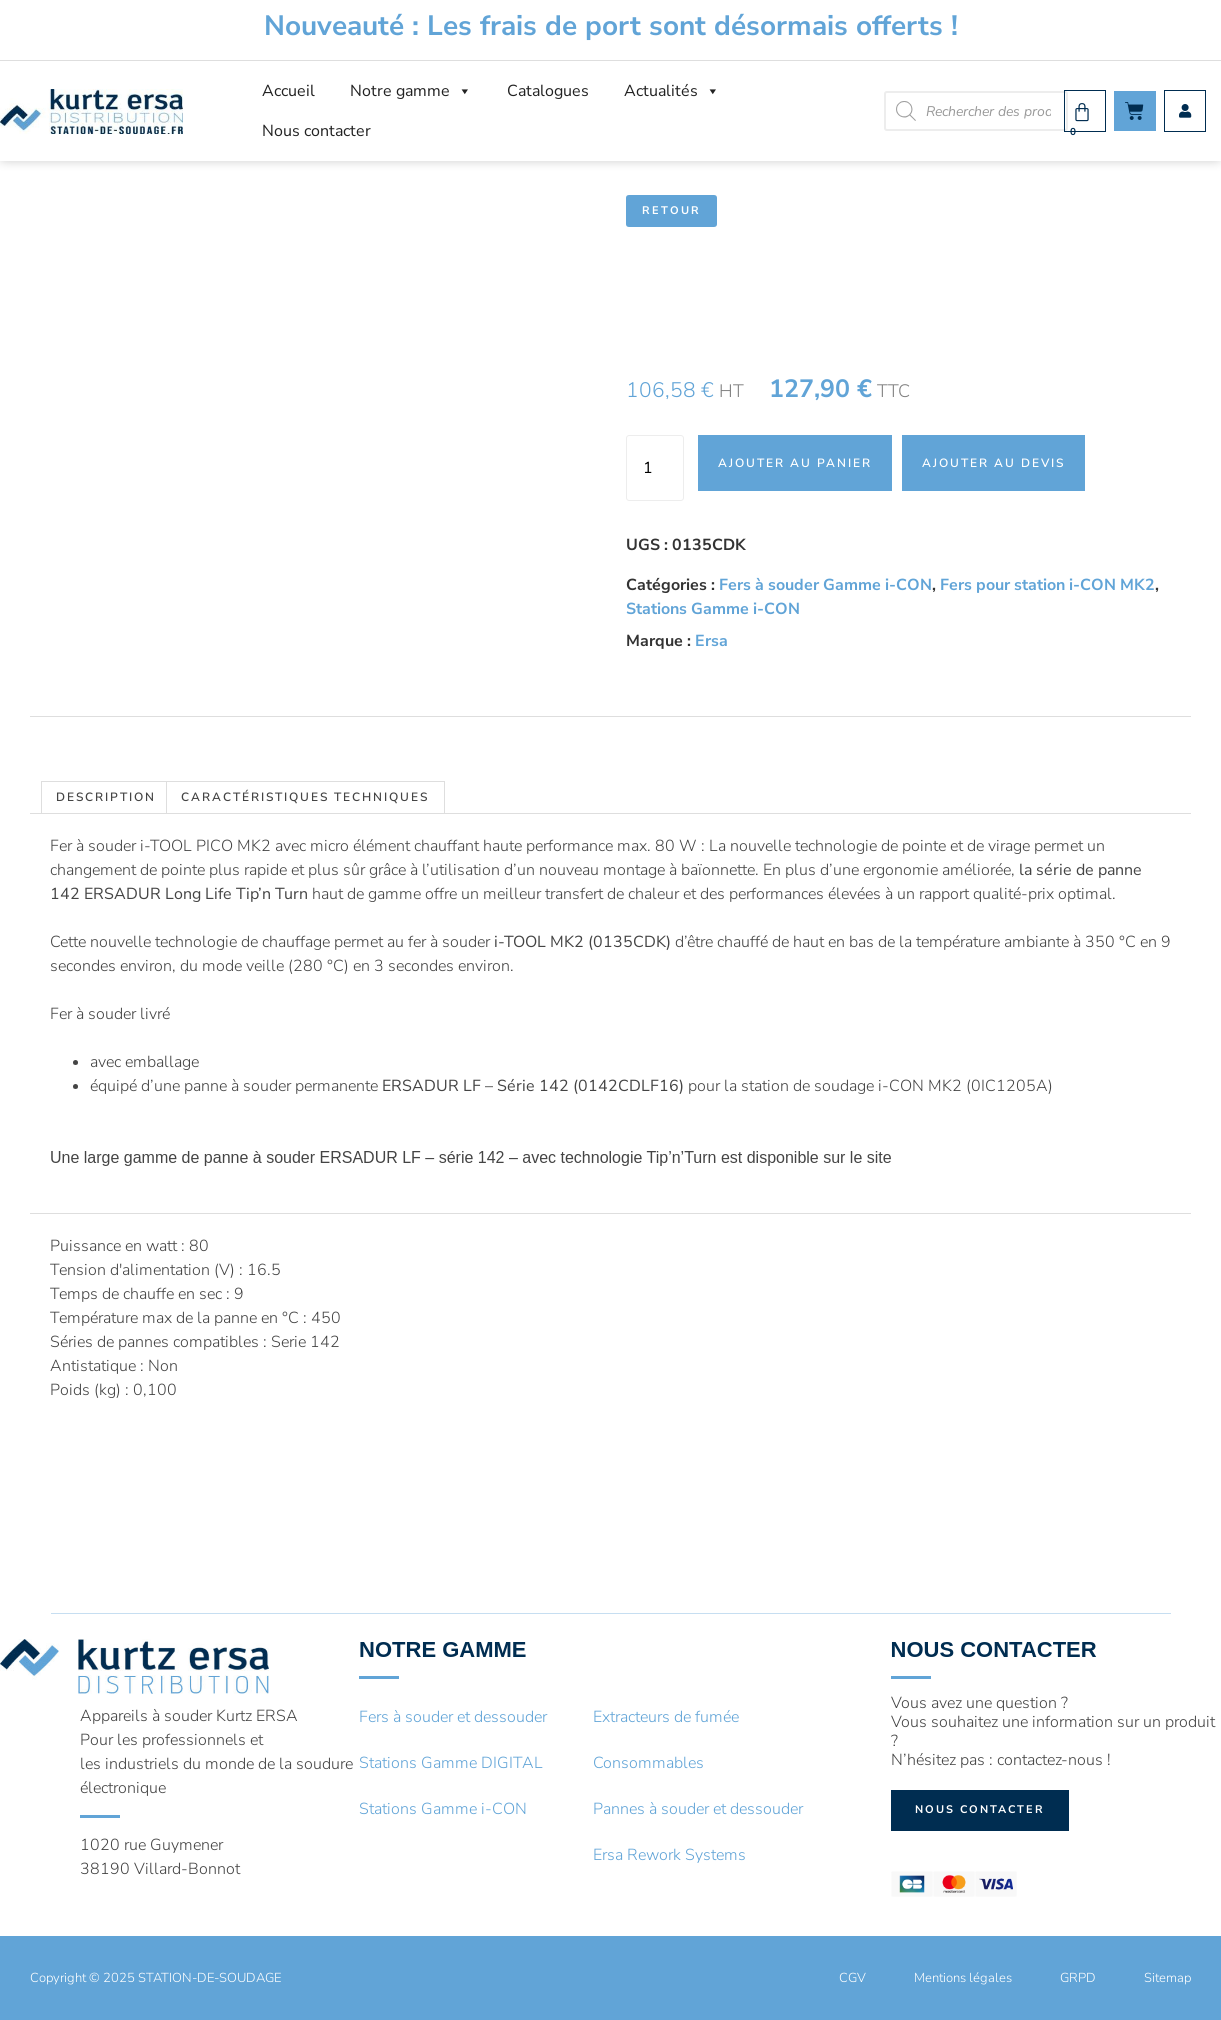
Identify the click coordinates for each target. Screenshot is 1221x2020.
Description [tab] (106, 797)
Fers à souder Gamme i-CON (825, 585)
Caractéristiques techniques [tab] (305, 797)
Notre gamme (411, 91)
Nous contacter (316, 131)
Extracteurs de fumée (666, 1717)
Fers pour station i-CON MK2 (1047, 585)
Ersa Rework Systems (669, 1855)
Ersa (711, 641)
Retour (671, 210)
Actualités (672, 91)
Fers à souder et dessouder (453, 1717)
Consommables (648, 1763)
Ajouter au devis (993, 463)
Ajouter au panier (795, 463)
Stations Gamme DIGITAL (451, 1763)
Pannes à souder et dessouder (698, 1809)
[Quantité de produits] (655, 468)
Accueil (288, 91)
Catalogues (548, 91)
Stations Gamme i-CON (713, 609)
